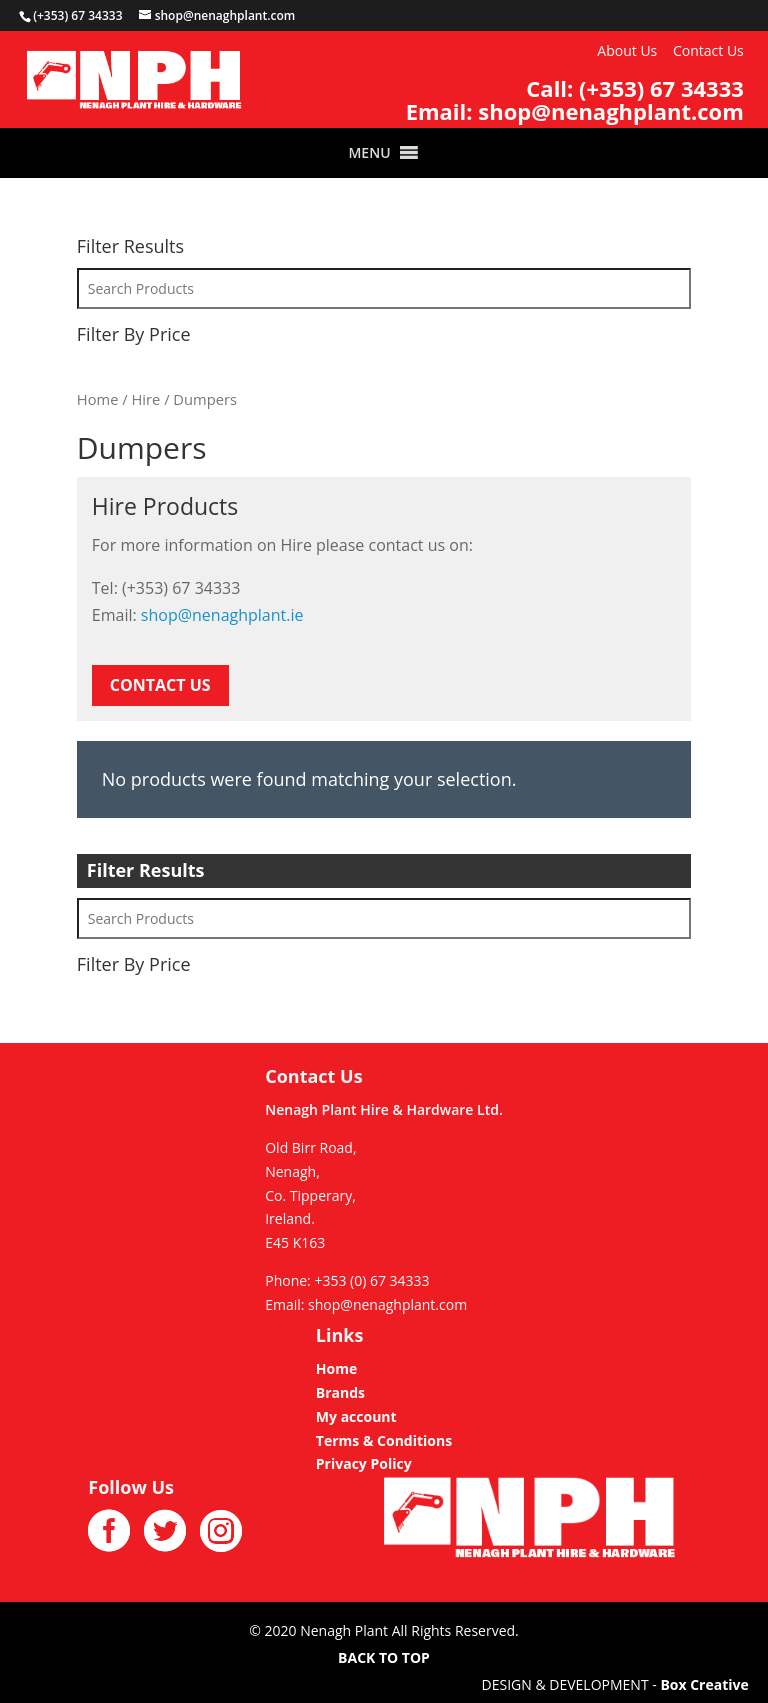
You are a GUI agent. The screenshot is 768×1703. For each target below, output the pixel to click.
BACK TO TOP (384, 1657)
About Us (627, 50)
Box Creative (704, 1684)
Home (98, 399)
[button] (369, 153)
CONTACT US (160, 685)
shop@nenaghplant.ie (222, 615)
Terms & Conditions (384, 1440)
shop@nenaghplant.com (611, 111)
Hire (145, 399)
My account (356, 1416)
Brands (340, 1392)
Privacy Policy (364, 1463)
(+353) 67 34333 (661, 88)
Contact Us (708, 50)
